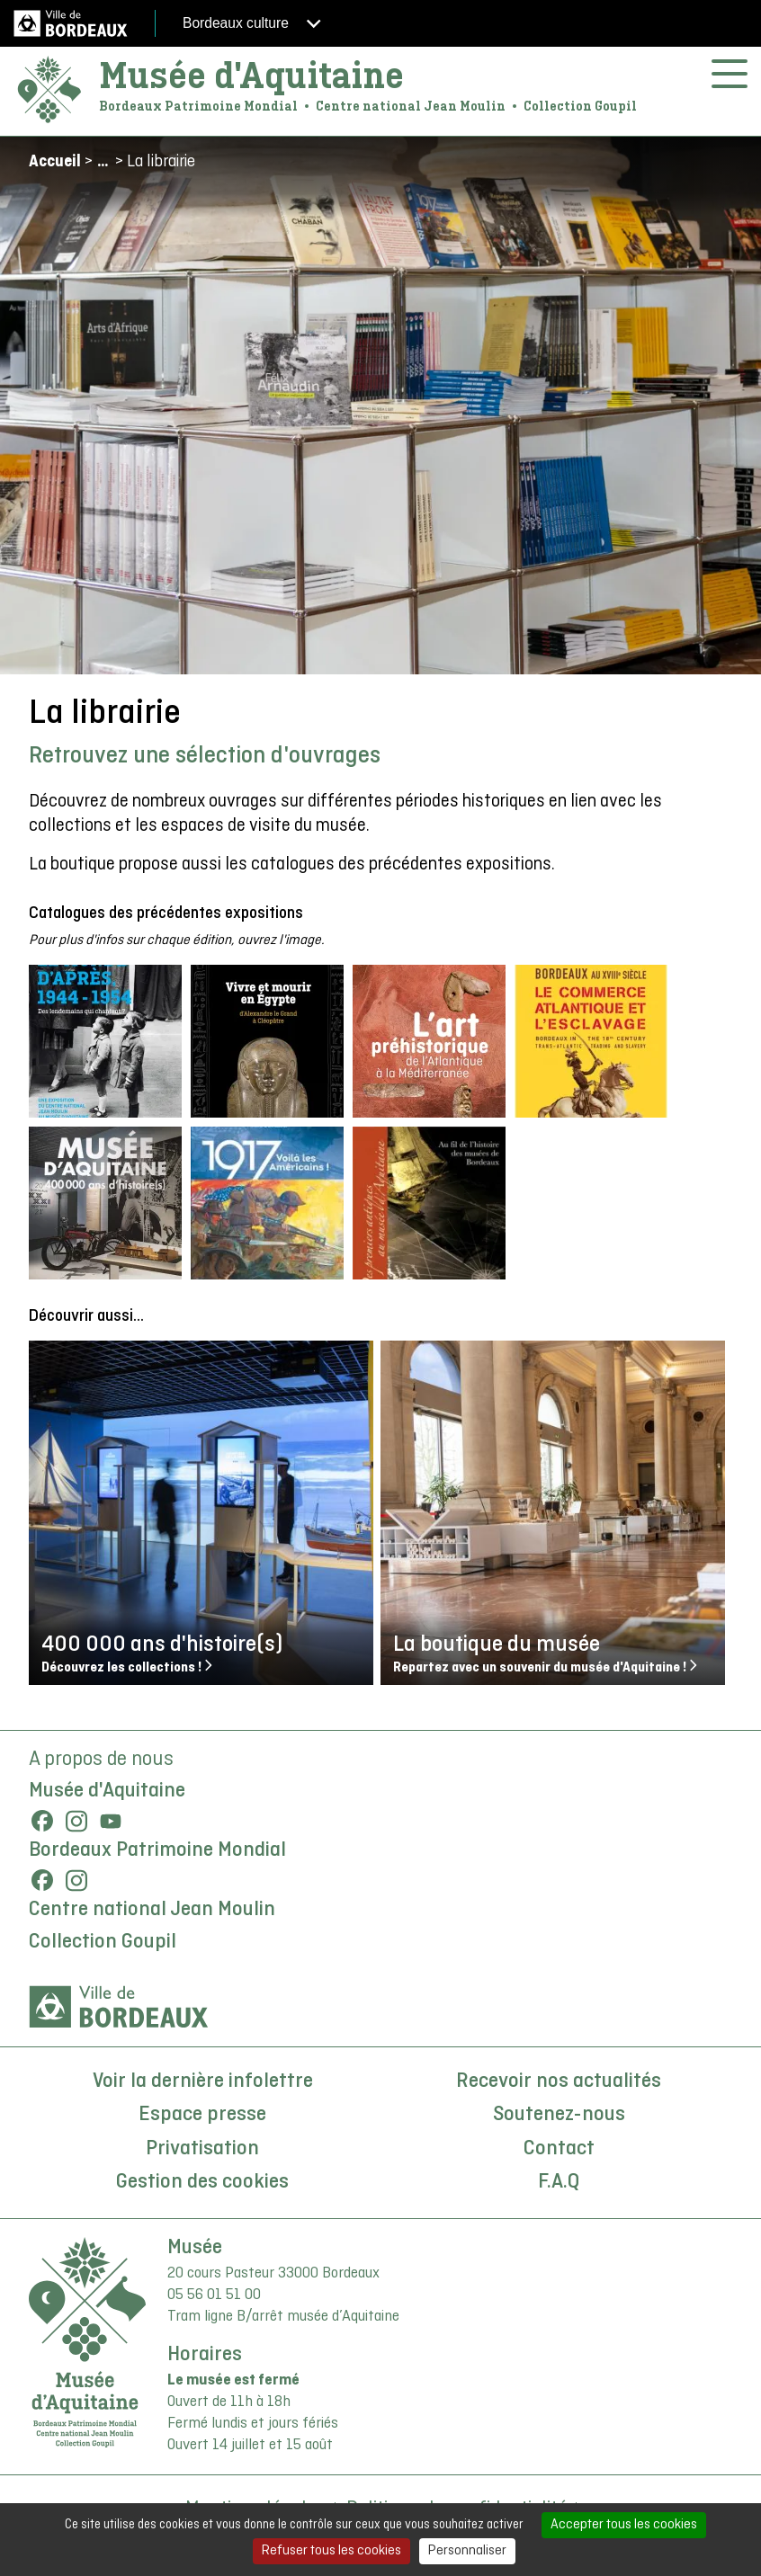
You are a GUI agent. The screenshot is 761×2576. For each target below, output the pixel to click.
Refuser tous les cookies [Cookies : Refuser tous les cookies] (331, 2551)
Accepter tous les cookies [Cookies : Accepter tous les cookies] (624, 2525)
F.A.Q (558, 2182)
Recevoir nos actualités (558, 2081)
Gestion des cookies (202, 2182)
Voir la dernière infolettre (203, 2081)
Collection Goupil (102, 1942)
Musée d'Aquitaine (251, 75)
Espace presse (202, 2114)
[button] (105, 1041)
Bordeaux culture (252, 23)
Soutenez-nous (559, 2114)
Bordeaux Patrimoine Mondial (157, 1850)
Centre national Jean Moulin (152, 1909)
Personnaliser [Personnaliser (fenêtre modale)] (467, 2551)
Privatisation (202, 2149)
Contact (559, 2149)
